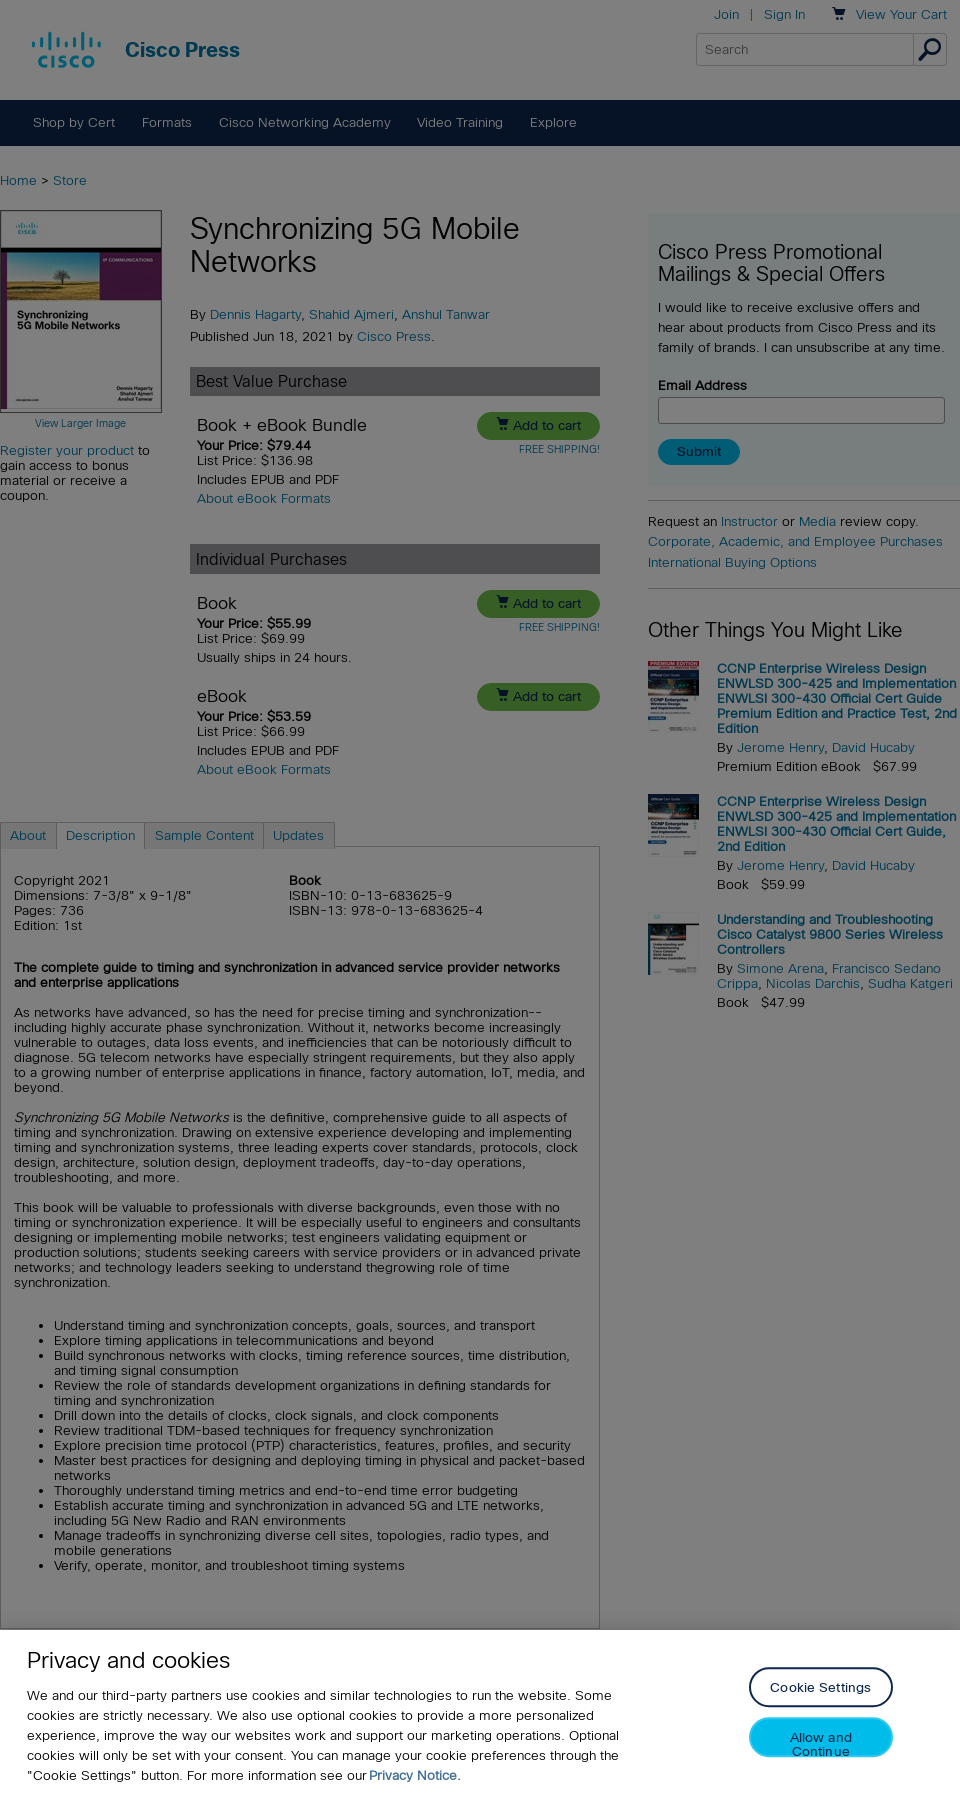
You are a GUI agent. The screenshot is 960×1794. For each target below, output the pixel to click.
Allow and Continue (821, 1744)
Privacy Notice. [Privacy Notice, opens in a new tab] (415, 1775)
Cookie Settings (820, 1688)
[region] (480, 1712)
